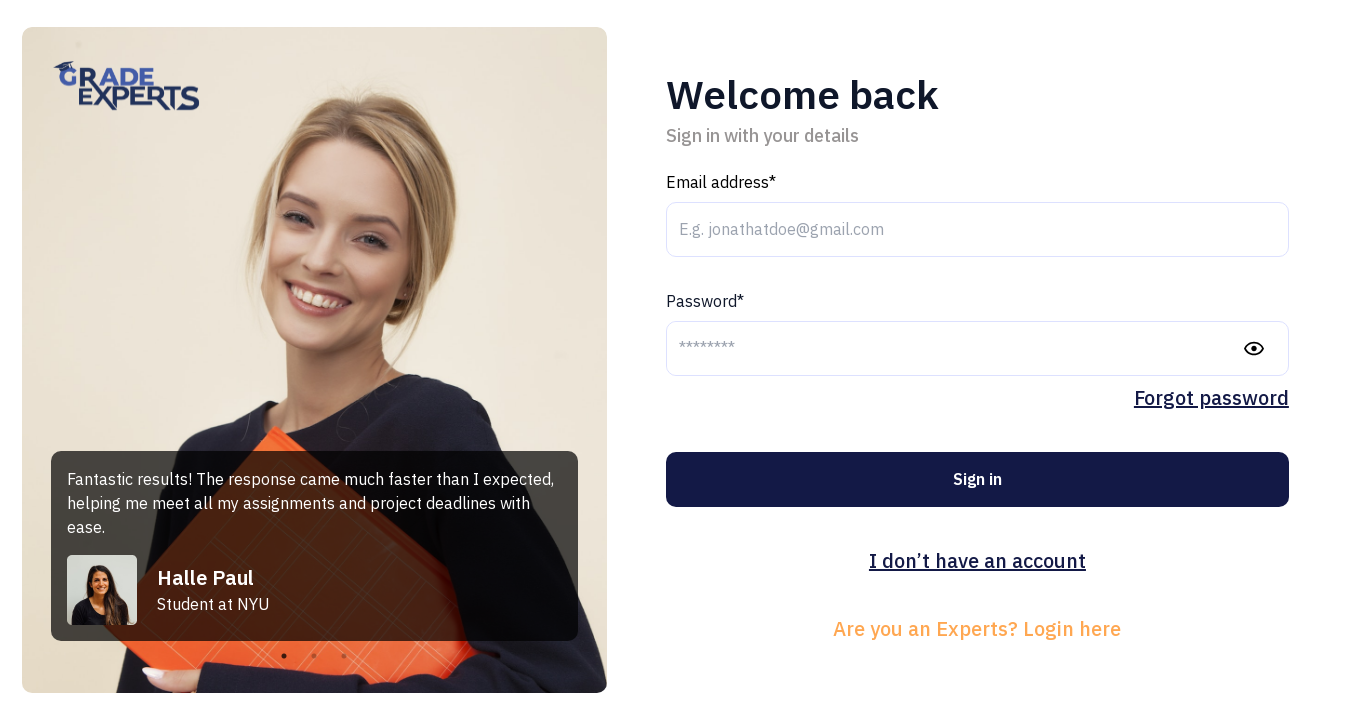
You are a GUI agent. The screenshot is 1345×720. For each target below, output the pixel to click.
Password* (705, 301)
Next (593, 546)
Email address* (721, 182)
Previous (36, 546)
